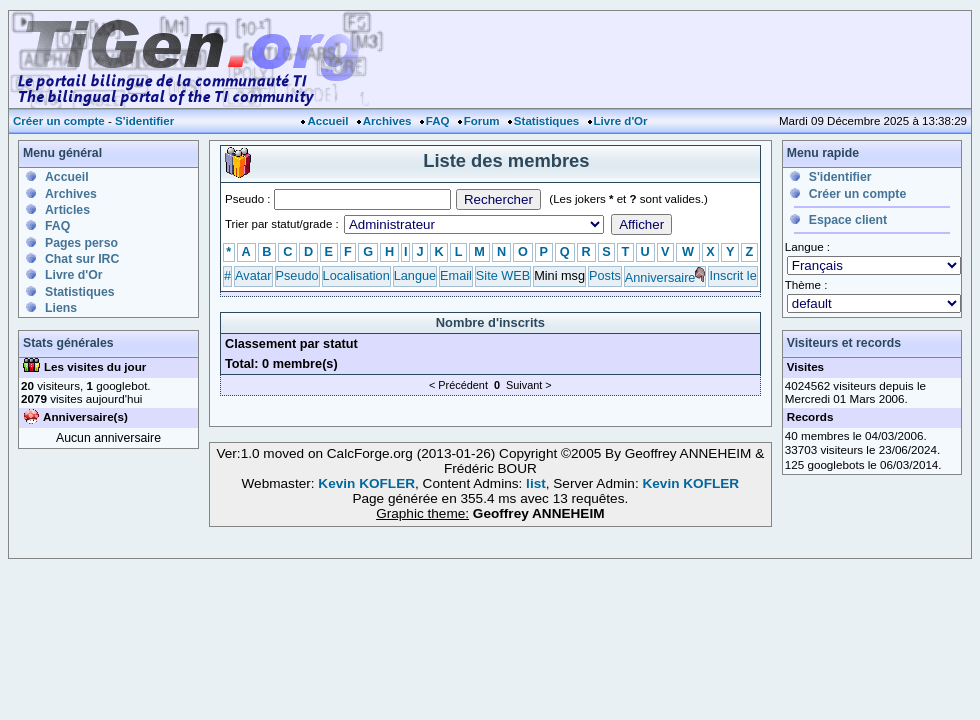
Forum (482, 121)
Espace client (848, 220)
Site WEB (503, 275)
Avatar (253, 275)
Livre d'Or (621, 121)
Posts (605, 275)
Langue (415, 275)
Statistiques (546, 121)
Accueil (327, 121)
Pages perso (81, 243)
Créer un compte (59, 121)
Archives (387, 121)
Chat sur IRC (82, 259)
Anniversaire (660, 277)
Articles (67, 210)
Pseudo (297, 275)
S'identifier (144, 121)
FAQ (438, 121)
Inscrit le (732, 275)
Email (456, 275)
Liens (61, 308)
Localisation (356, 275)
